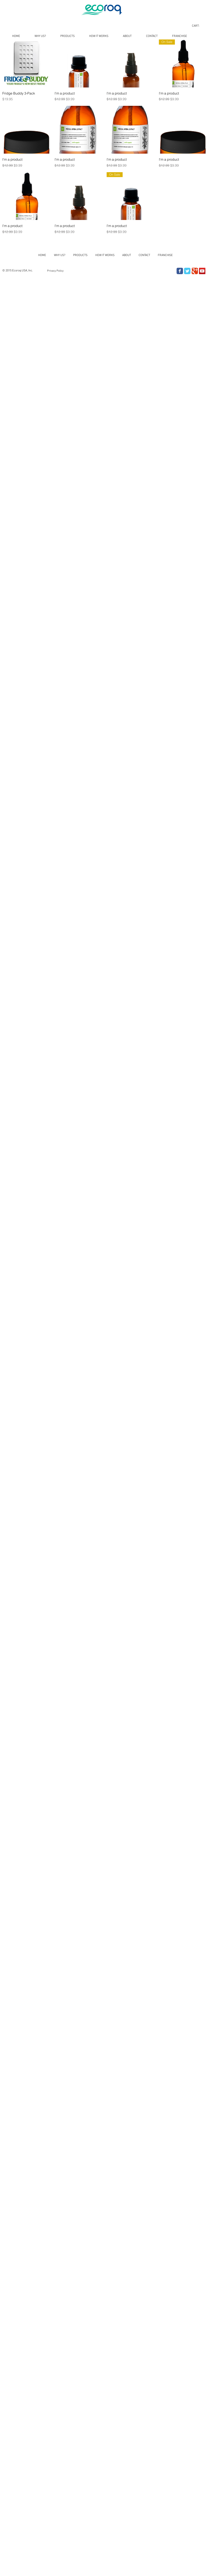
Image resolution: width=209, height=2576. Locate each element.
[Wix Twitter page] (187, 271)
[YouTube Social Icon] (202, 271)
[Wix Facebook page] (180, 271)
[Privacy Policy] (55, 271)
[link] (198, 25)
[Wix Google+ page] (195, 271)
